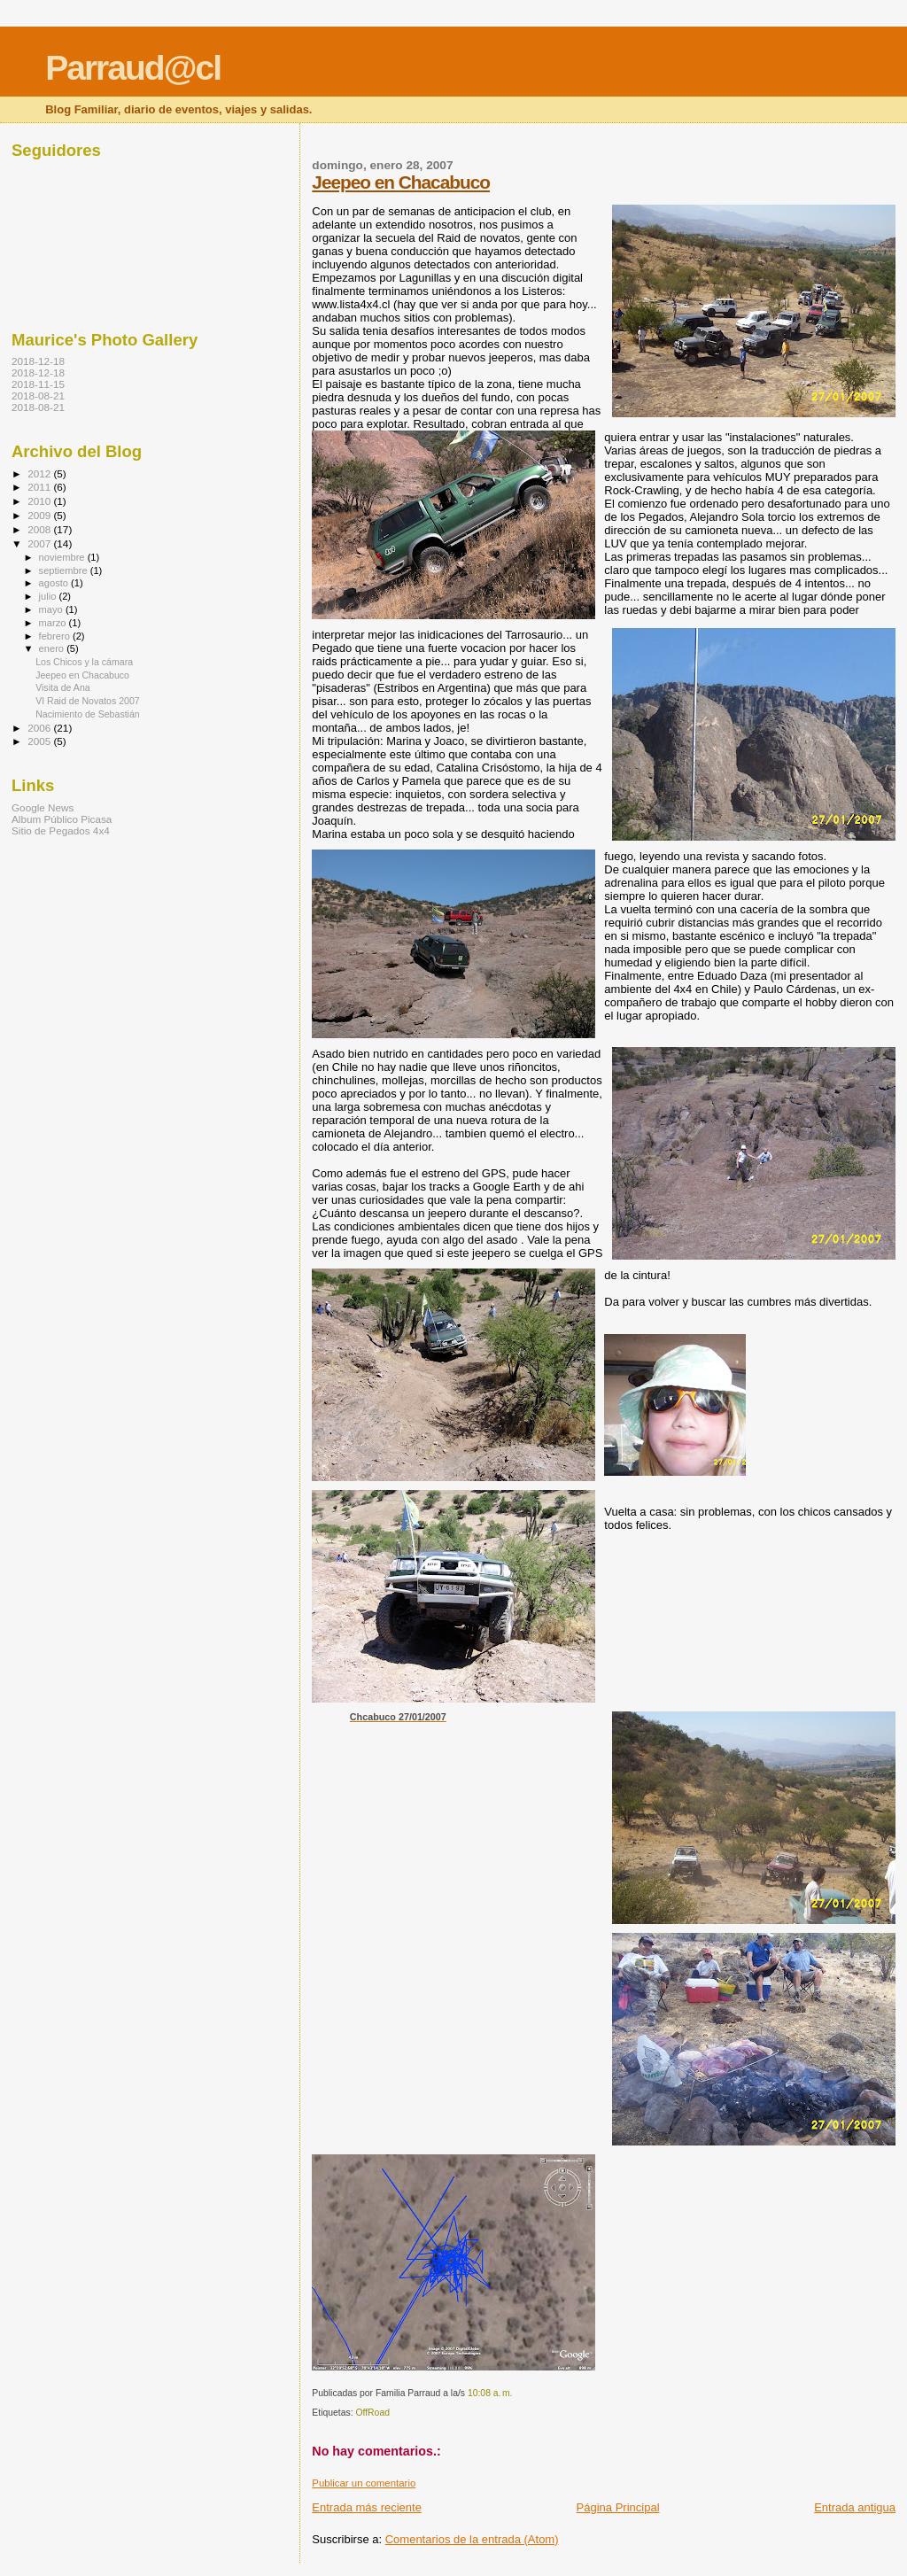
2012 (40, 473)
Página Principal (618, 2507)
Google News (43, 807)
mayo (52, 609)
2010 (40, 501)
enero (53, 648)
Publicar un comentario (363, 2483)
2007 (40, 543)
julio (49, 596)
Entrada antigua (854, 2507)
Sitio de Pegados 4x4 (61, 830)
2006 (40, 727)
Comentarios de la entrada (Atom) (472, 2539)
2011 (40, 487)
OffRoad (372, 2412)
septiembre (64, 570)
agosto (55, 583)
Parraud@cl (133, 68)
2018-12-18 (38, 361)
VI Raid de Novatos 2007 (87, 700)
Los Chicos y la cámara (84, 661)
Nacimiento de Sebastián (87, 714)
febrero (56, 636)
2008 (40, 529)
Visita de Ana (62, 687)
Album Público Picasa (62, 819)
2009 (40, 515)
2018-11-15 (38, 384)
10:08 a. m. (490, 2393)
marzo (54, 622)
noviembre (63, 557)
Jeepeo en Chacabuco (401, 182)
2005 (40, 741)
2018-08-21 (38, 395)
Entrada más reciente (367, 2507)
